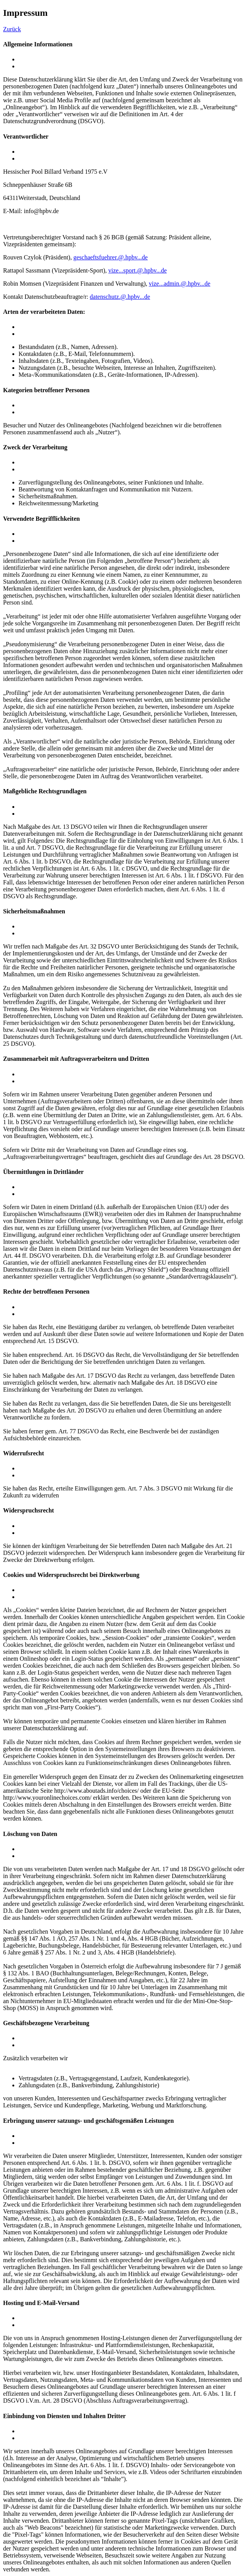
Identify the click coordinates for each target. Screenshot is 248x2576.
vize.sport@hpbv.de (137, 270)
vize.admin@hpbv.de (179, 283)
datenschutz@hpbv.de (120, 296)
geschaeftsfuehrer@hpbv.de (110, 257)
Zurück (12, 29)
